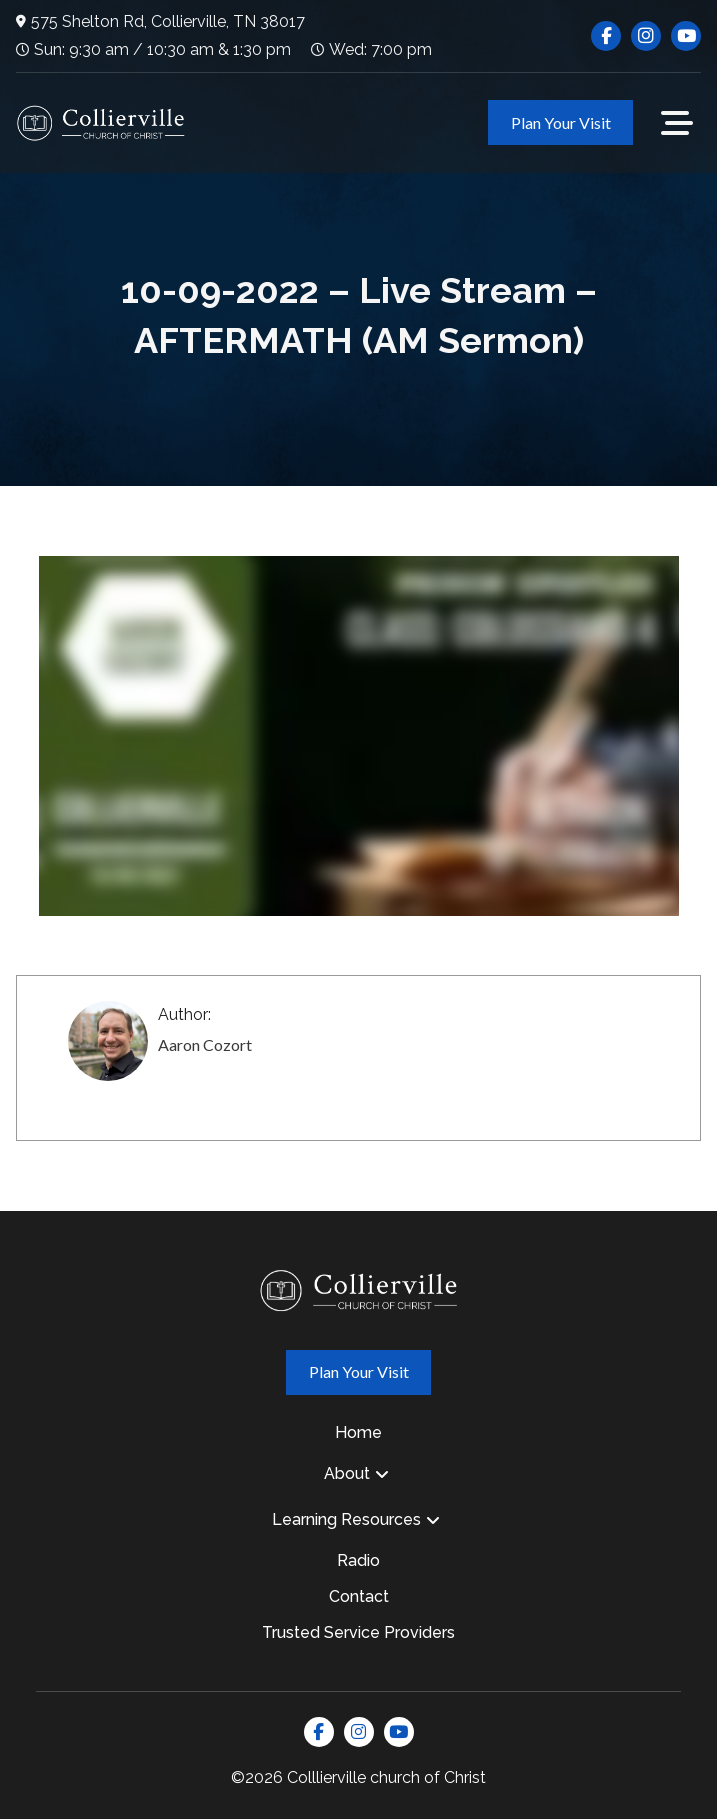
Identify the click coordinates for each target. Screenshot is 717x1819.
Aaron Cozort (205, 1044)
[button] (677, 123)
